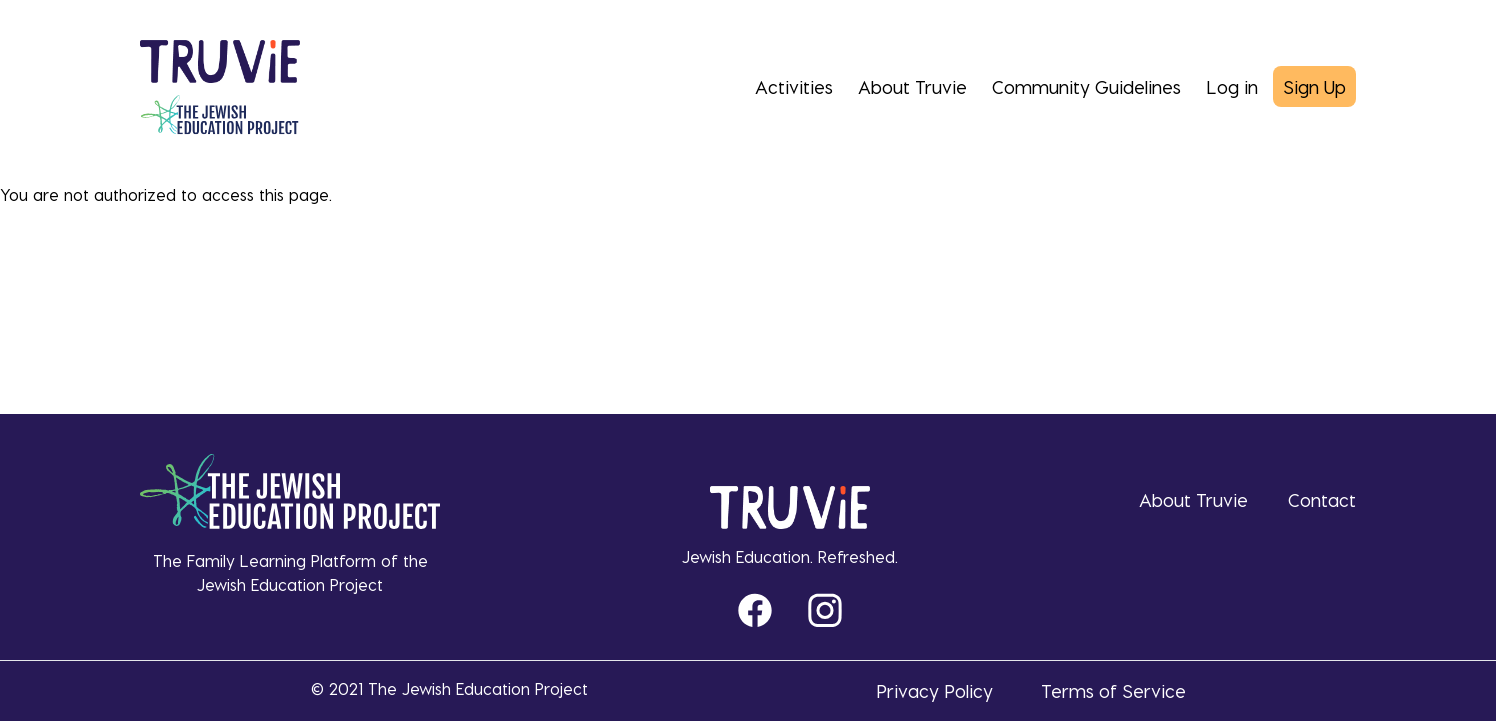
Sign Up (1314, 86)
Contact (1322, 499)
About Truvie (912, 86)
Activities (794, 86)
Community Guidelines (1086, 86)
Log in (1232, 86)
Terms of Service (1113, 690)
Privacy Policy (934, 690)
